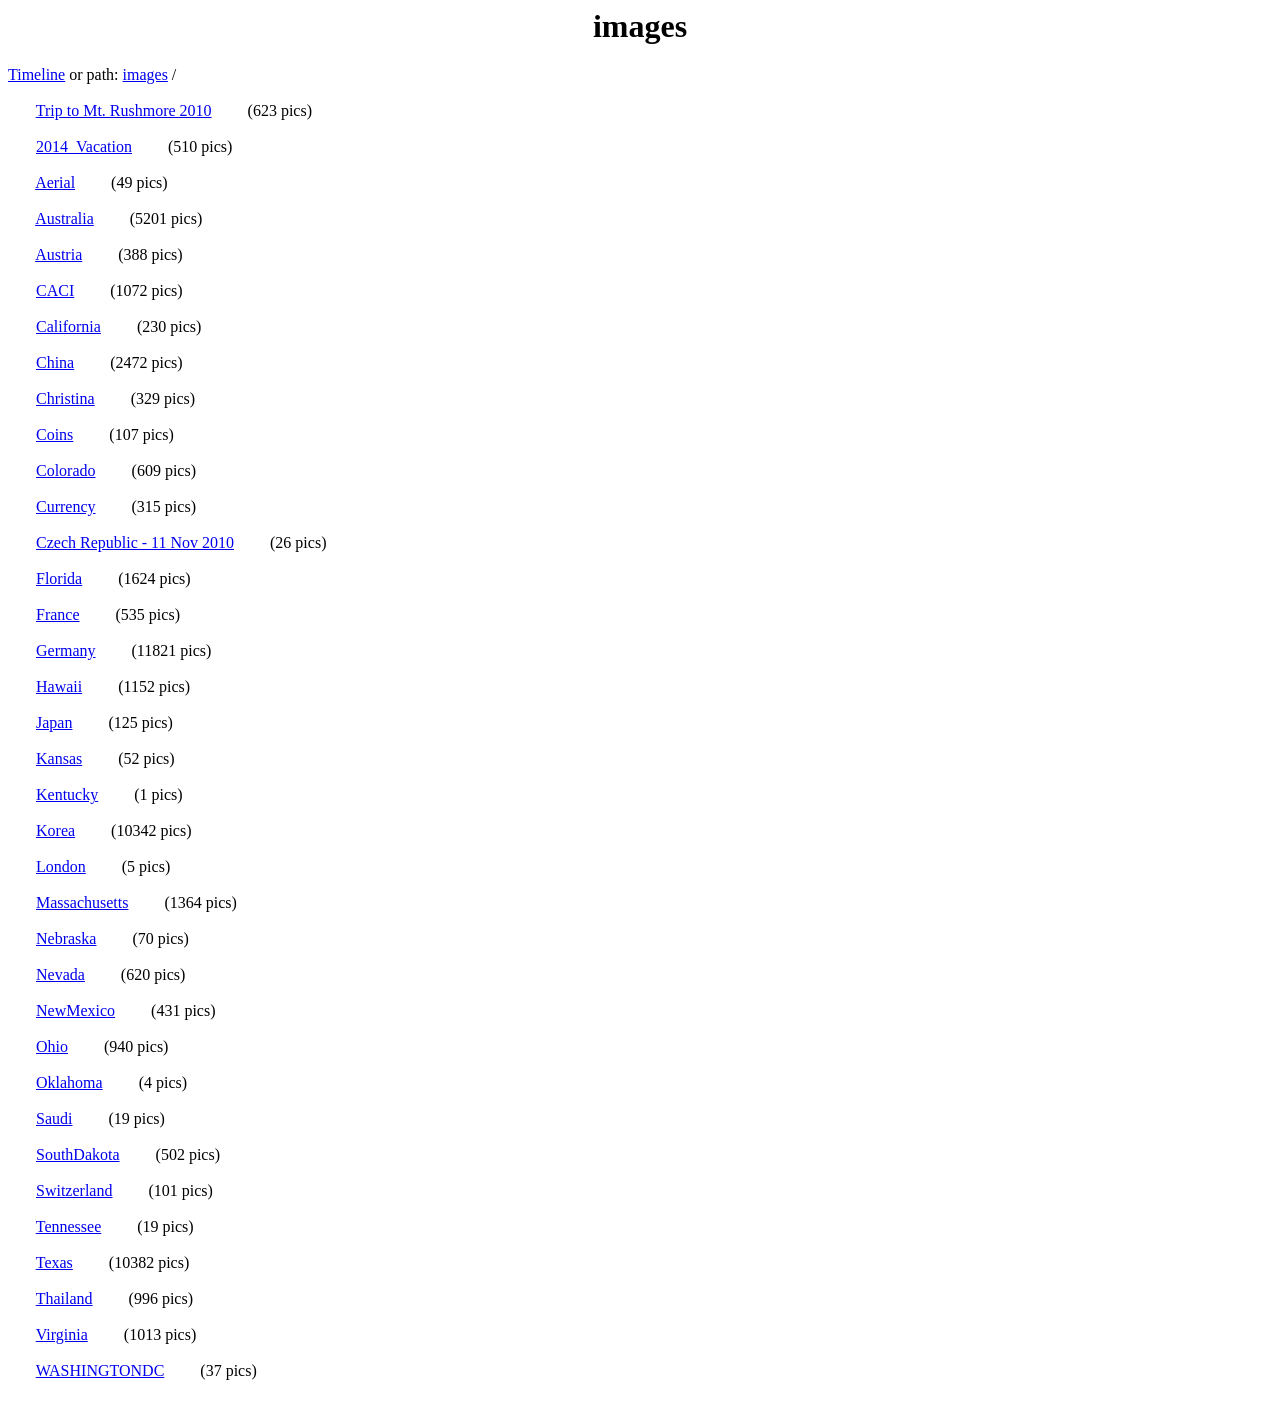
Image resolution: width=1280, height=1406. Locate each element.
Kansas (59, 758)
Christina (65, 398)
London (61, 866)
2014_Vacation (84, 146)
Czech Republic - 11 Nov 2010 (135, 542)
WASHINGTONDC (100, 1370)
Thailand (64, 1298)
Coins (54, 434)
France (58, 614)
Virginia (62, 1334)
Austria (58, 254)
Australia (64, 218)
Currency (66, 506)
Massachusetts (82, 902)
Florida (59, 578)
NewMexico (75, 1010)
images (145, 74)
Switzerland (74, 1190)
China (55, 362)
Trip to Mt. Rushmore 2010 (124, 110)
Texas (54, 1262)
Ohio (52, 1046)
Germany (66, 650)
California (68, 326)
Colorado (66, 470)
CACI (55, 290)
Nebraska (66, 938)
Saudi (54, 1118)
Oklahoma (69, 1082)
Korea (55, 830)
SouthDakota (78, 1154)
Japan (54, 722)
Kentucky (67, 794)
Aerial (55, 182)
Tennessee (69, 1226)
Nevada (60, 974)
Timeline (36, 74)
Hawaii (59, 686)
